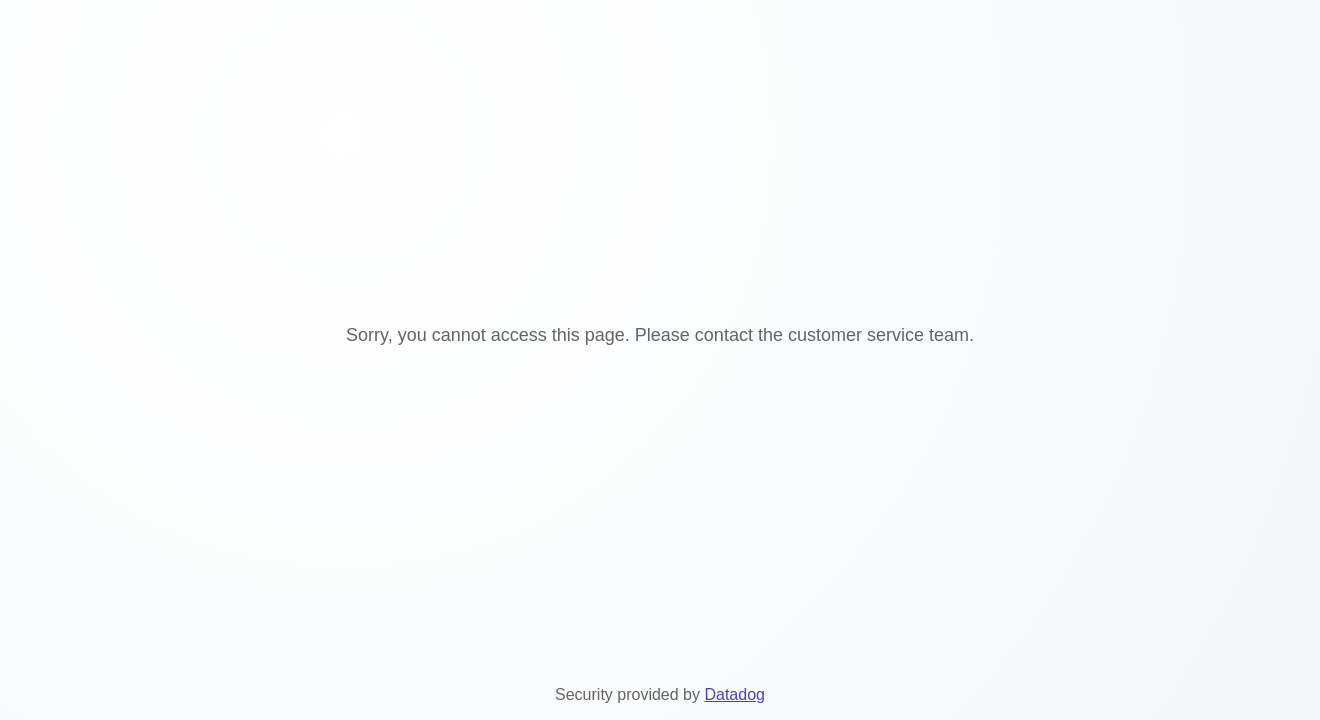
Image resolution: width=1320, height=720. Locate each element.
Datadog (734, 694)
